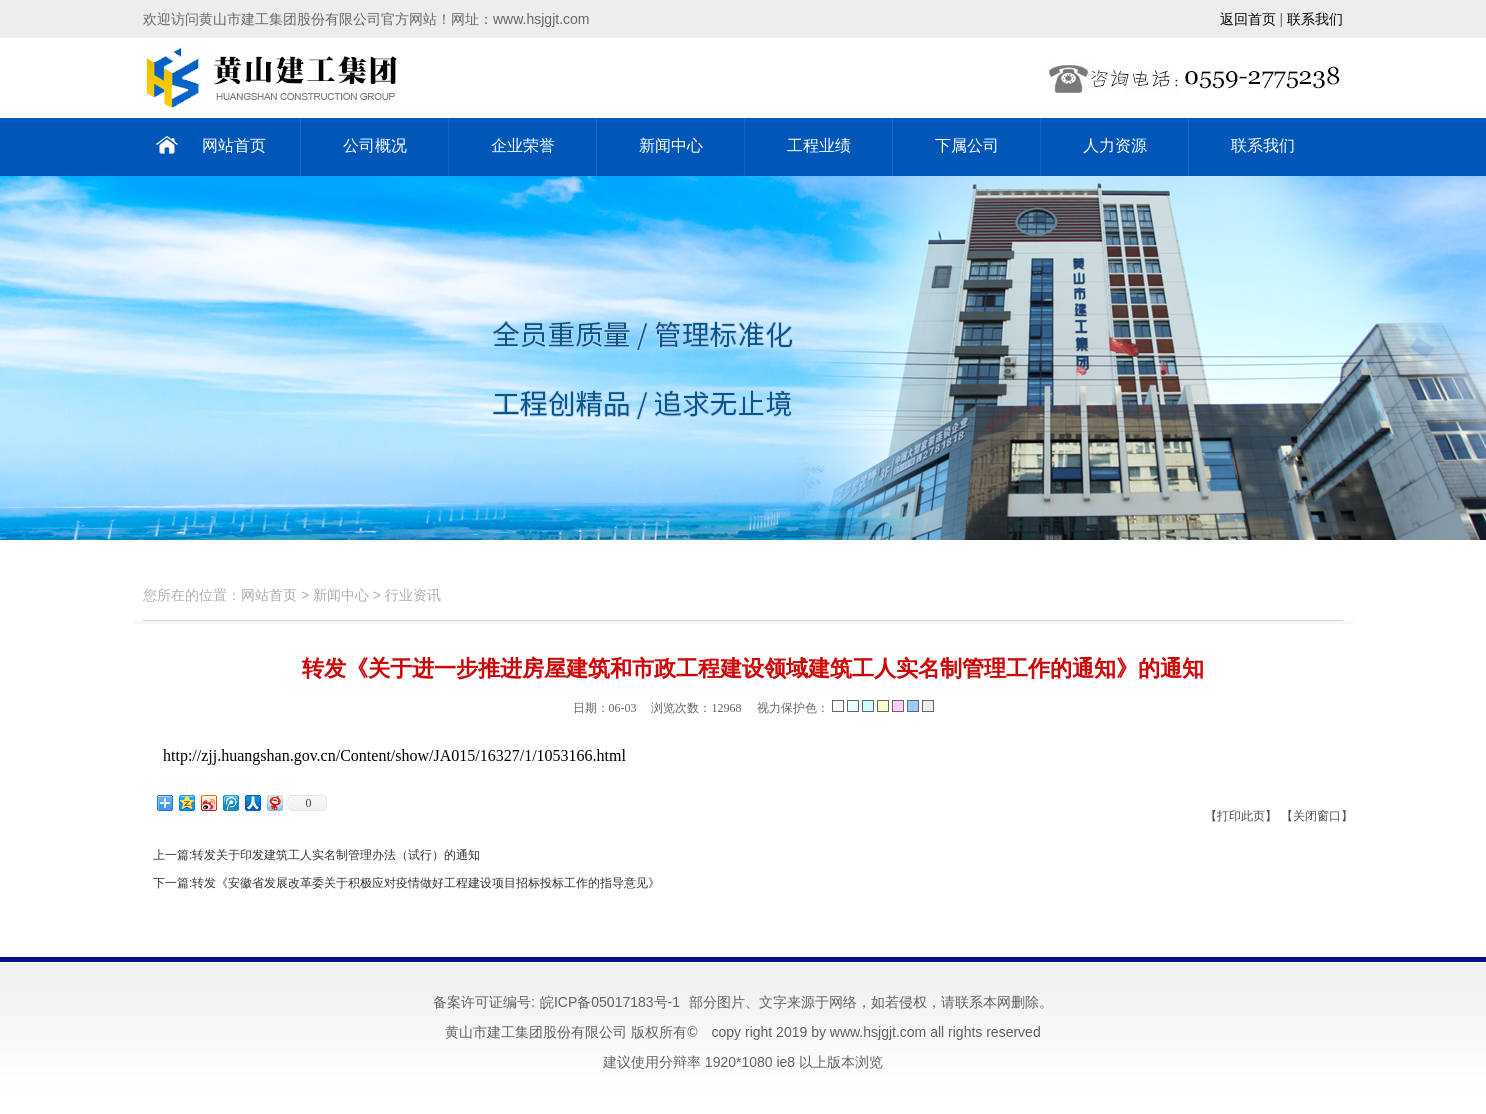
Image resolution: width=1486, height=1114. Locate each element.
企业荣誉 (523, 145)
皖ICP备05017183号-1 (610, 1002)
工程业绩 (819, 145)
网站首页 (234, 145)
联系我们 (1315, 19)
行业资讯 (413, 595)
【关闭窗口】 (1317, 816)
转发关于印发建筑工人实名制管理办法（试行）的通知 (336, 855)
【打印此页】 (1241, 816)
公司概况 (375, 145)
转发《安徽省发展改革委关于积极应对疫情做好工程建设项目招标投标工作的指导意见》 (426, 883)
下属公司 (967, 145)
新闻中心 (671, 145)
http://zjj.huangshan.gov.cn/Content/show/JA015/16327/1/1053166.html (394, 755)
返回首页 (1248, 19)
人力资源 (1115, 145)
